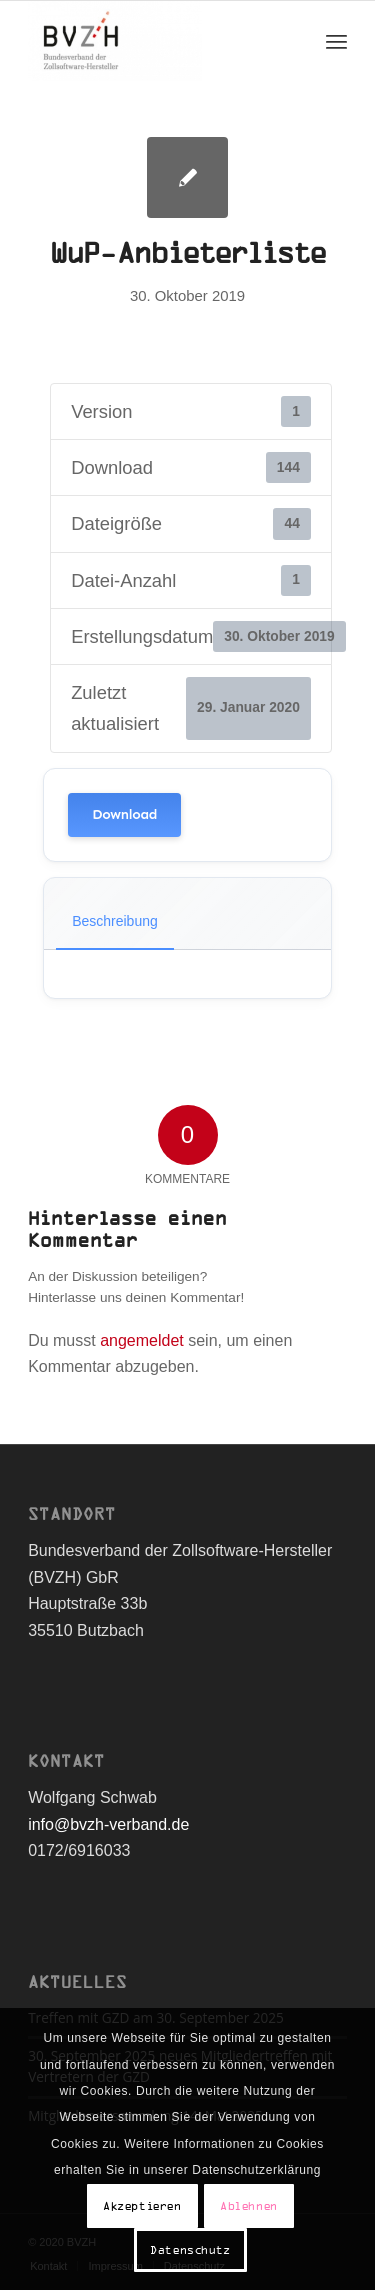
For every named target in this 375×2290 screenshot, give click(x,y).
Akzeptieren (142, 2206)
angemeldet (142, 1340)
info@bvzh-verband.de (108, 1824)
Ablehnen (249, 2206)
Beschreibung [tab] (115, 921)
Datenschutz (190, 2250)
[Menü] (336, 41)
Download (124, 814)
